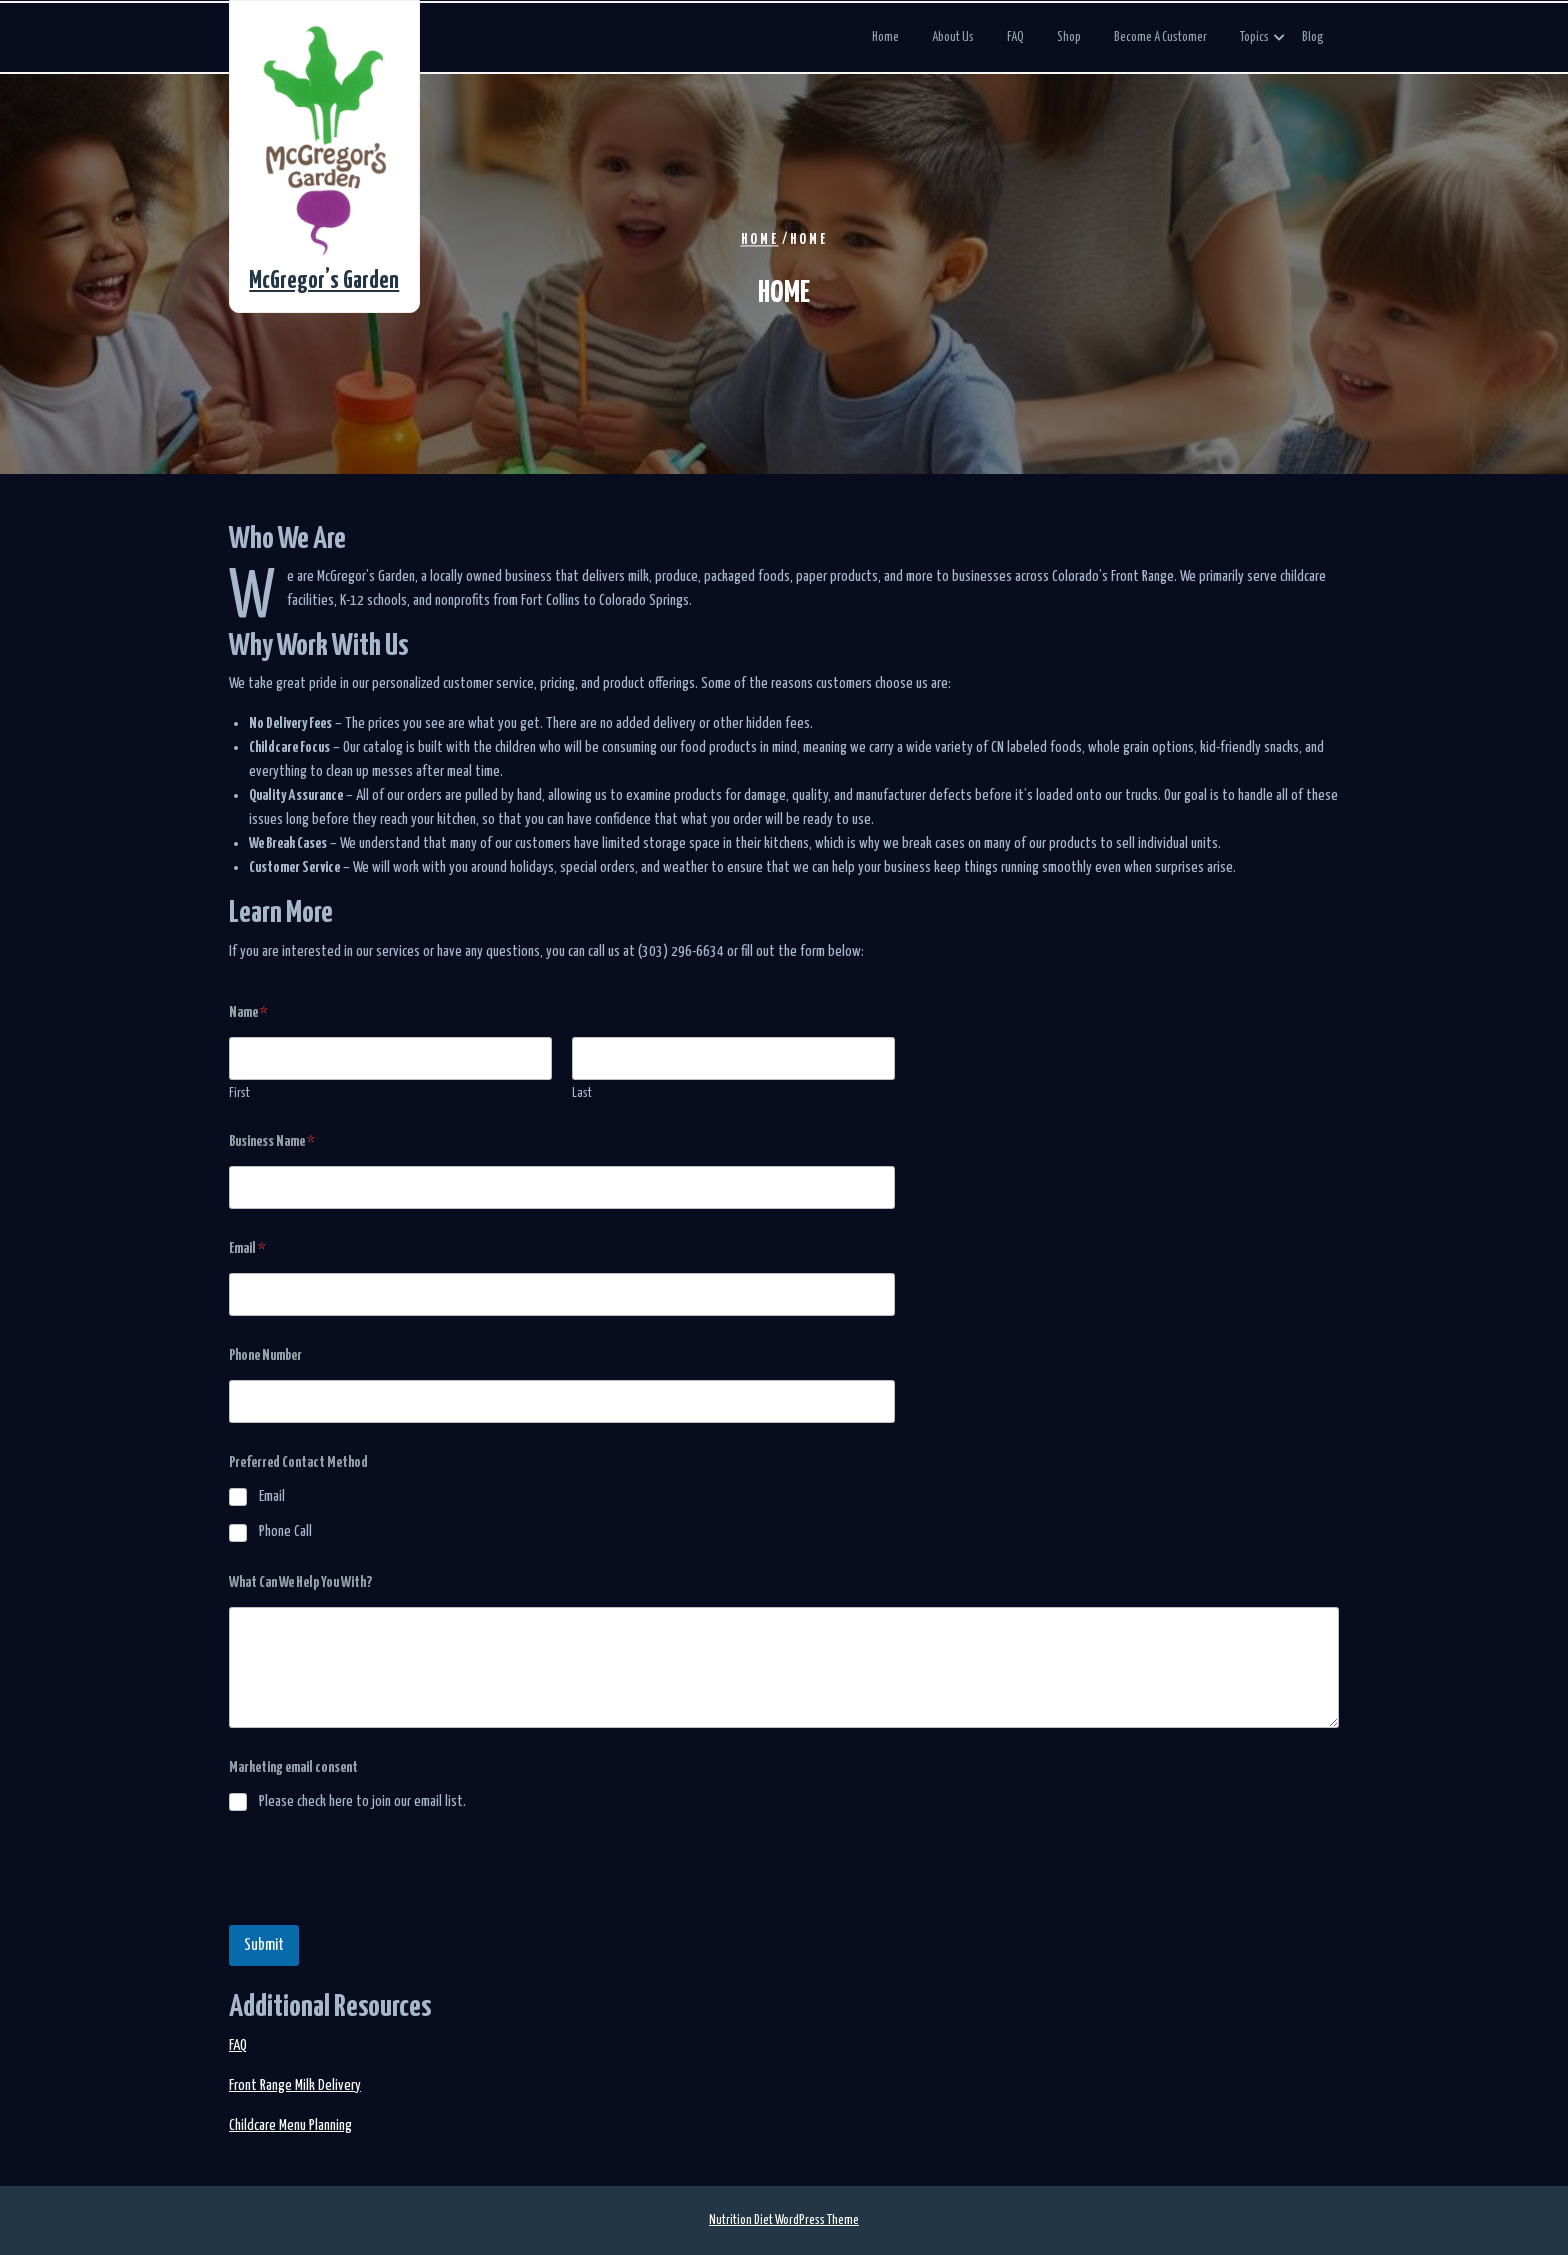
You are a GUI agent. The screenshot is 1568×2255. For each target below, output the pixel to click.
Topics (1254, 37)
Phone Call (285, 1531)
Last (582, 1093)
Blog (1313, 37)
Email (247, 1248)
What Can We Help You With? (300, 1582)
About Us (953, 37)
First (239, 1093)
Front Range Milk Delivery (295, 2085)
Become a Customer (1160, 37)
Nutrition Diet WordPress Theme (784, 2220)
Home (885, 37)
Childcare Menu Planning (290, 2125)
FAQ (1015, 37)
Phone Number (265, 1355)
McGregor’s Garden (324, 281)
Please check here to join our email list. (362, 1801)
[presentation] (381, 1912)
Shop (1069, 37)
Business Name (272, 1141)
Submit (264, 1945)
